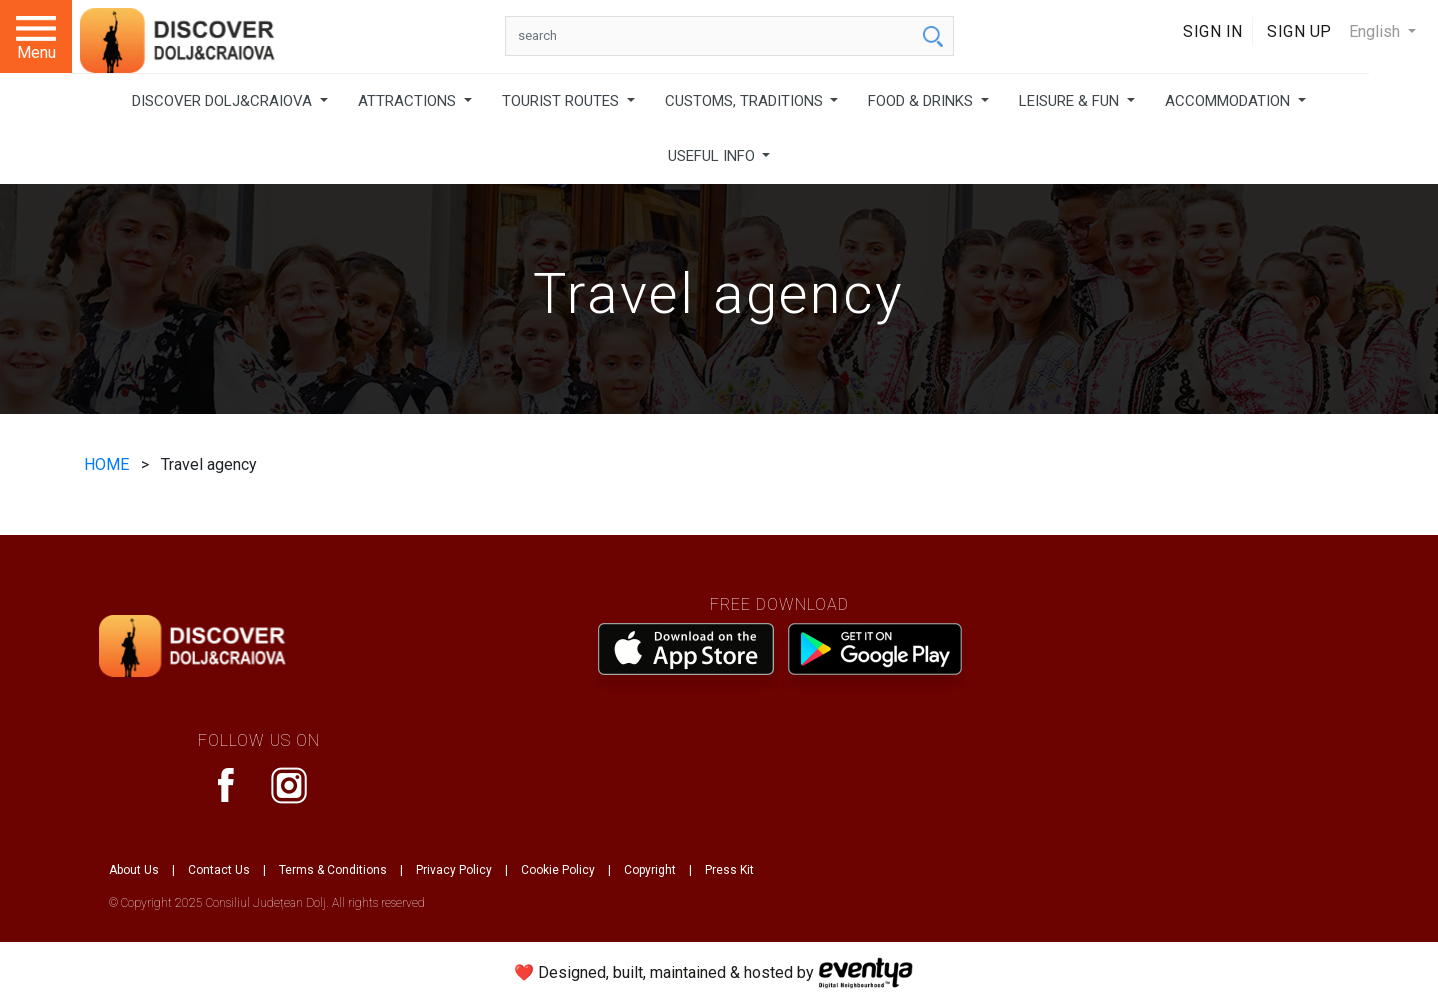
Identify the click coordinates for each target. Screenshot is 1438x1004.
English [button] (1376, 31)
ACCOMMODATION (1229, 101)
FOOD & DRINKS (922, 101)
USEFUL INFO (713, 156)
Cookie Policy (558, 870)
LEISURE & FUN (1071, 101)
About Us (134, 870)
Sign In (1213, 31)
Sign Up (1299, 31)
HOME (108, 464)
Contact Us (219, 870)
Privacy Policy (454, 870)
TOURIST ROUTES (562, 101)
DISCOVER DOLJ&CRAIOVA (224, 101)
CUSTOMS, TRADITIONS (746, 101)
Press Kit (729, 870)
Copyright (650, 870)
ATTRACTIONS (409, 101)
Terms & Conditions (333, 870)
